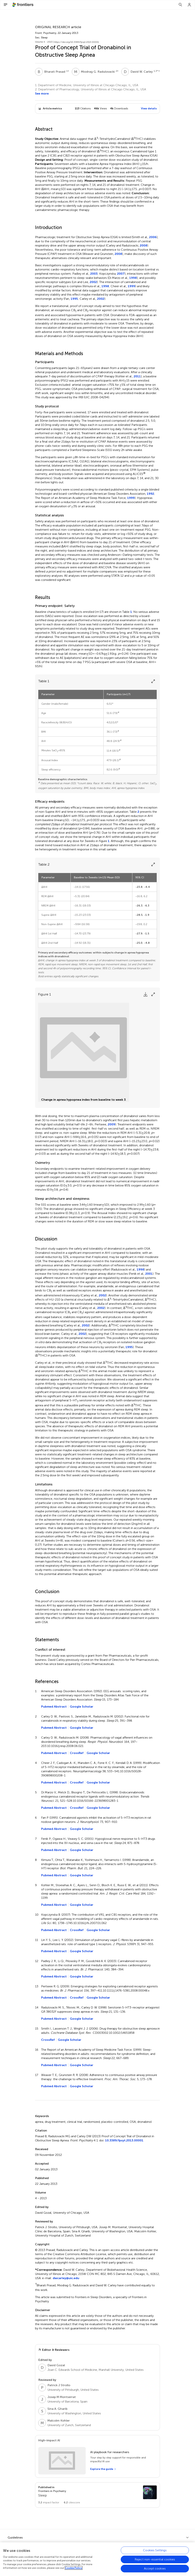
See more (42, 93)
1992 (150, 493)
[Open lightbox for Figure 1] (83, 1054)
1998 (133, 278)
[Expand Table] (153, 681)
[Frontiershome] (23, 4)
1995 (74, 299)
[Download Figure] (145, 994)
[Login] (189, 4)
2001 (149, 1273)
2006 (153, 237)
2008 (143, 245)
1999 (131, 286)
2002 (93, 282)
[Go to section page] (97, 2495)
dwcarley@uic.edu (66, 2278)
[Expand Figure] (153, 994)
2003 (94, 273)
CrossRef (76, 1753)
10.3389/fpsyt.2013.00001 (124, 2140)
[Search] (180, 4)
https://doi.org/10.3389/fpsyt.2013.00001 (76, 42)
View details (149, 108)
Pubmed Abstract (54, 1706)
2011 (137, 376)
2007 (121, 273)
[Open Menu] (5, 4)
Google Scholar (81, 1706)
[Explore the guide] (103, 2469)
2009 (111, 1124)
